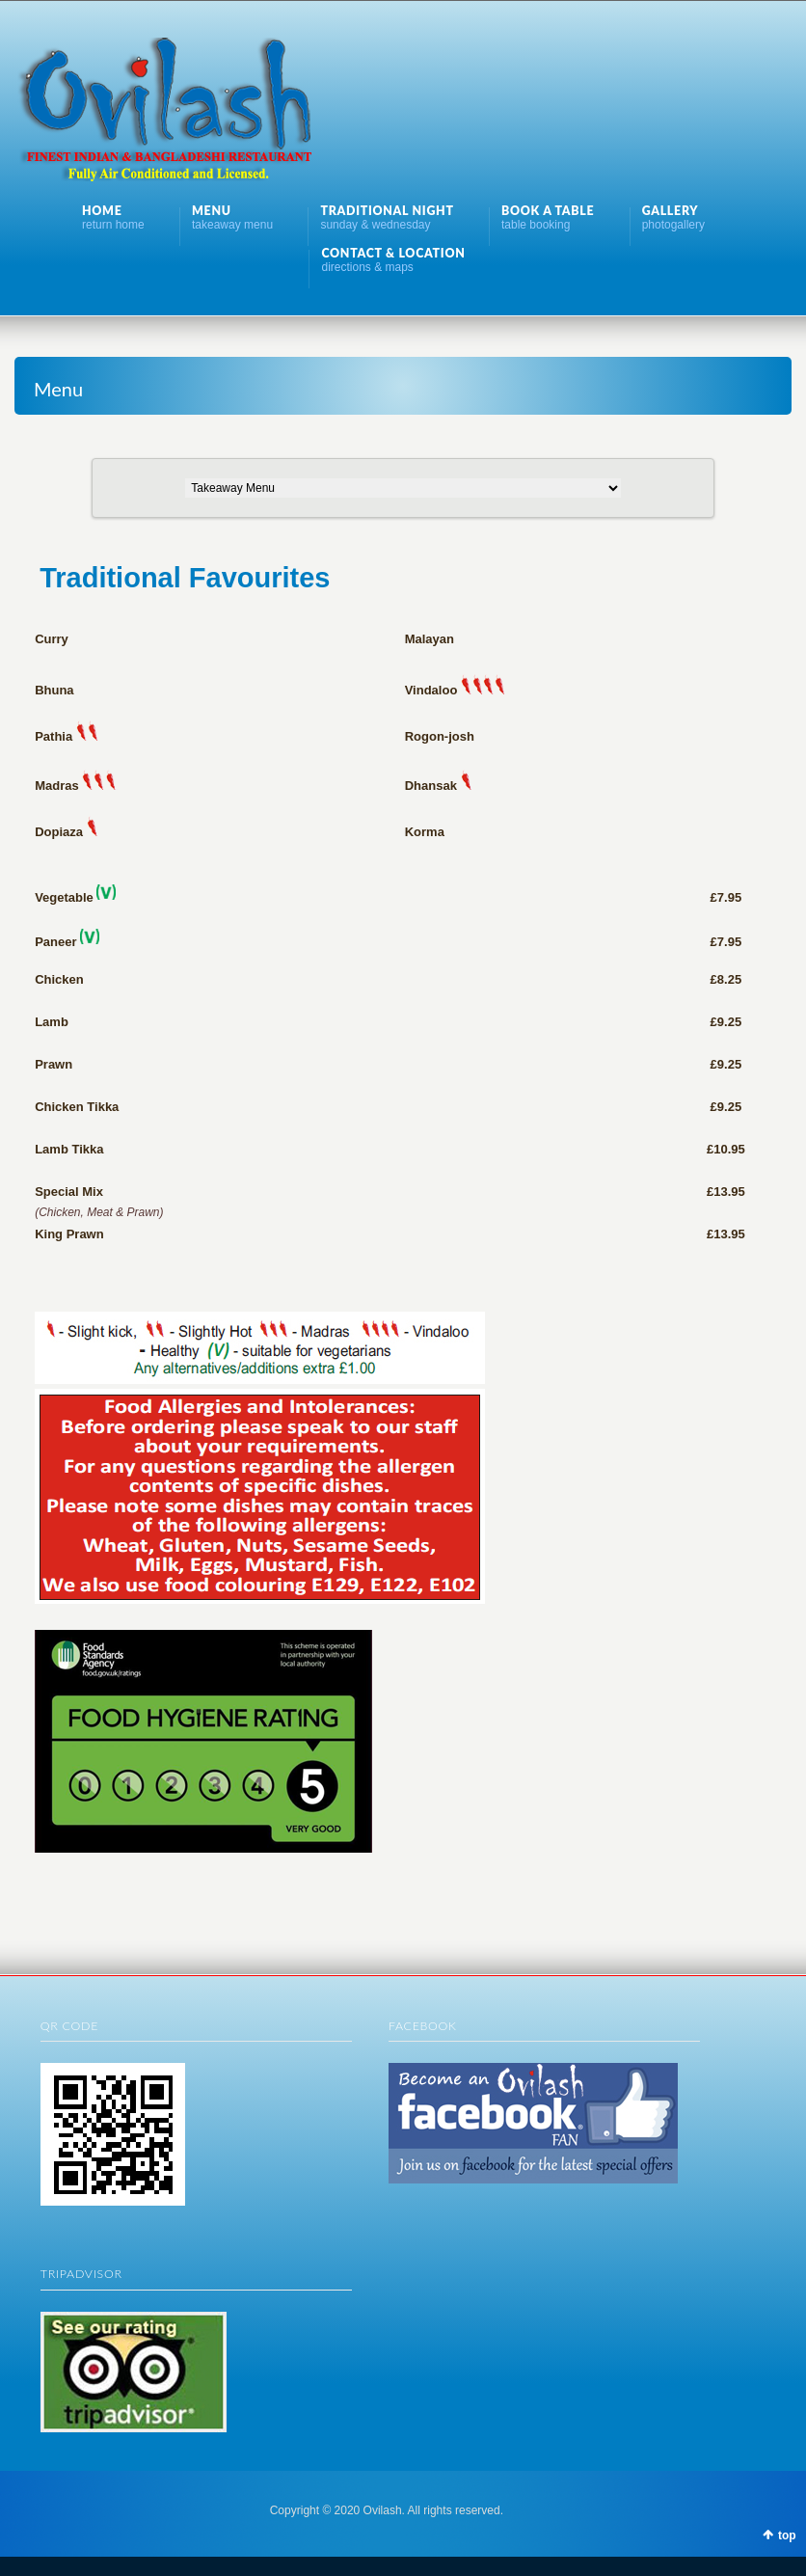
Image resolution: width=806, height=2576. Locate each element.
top (787, 2535)
